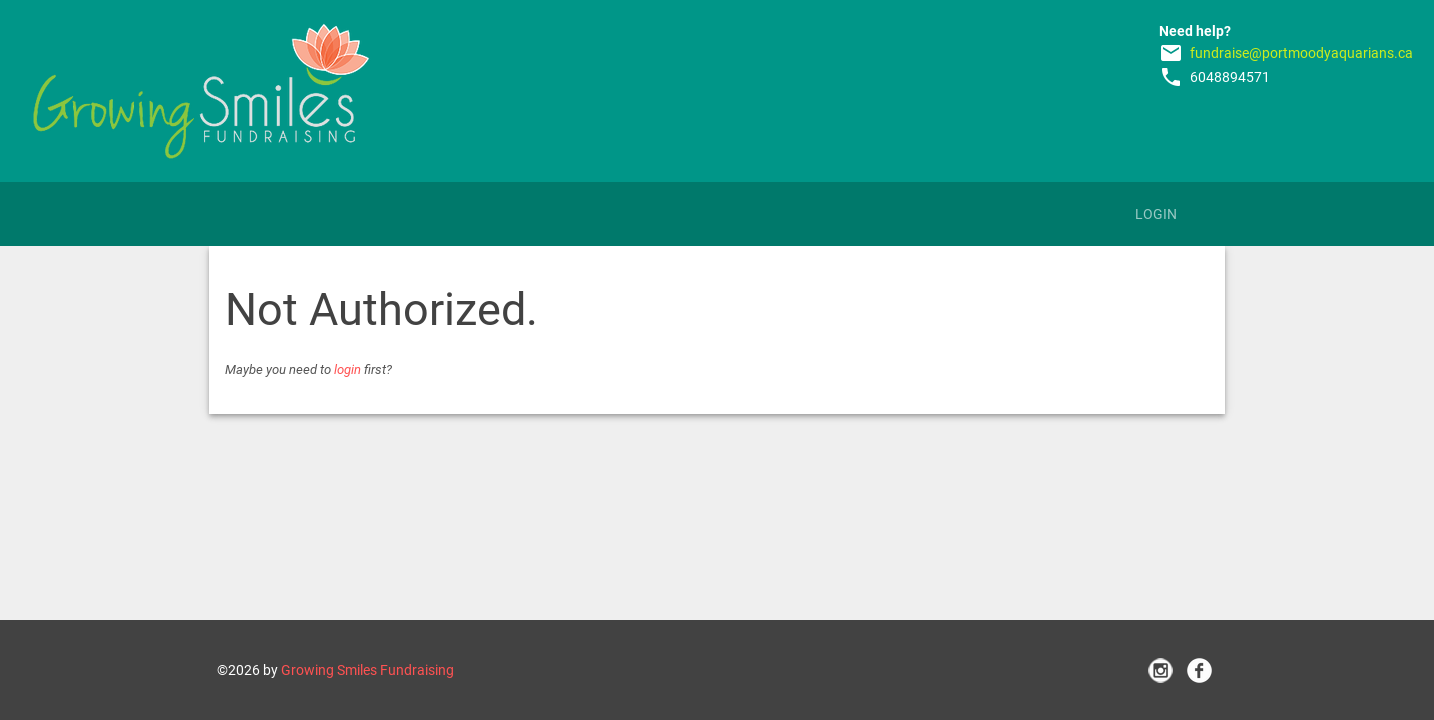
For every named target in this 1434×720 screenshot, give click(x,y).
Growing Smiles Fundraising (367, 670)
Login (1156, 214)
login (347, 369)
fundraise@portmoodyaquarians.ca (1301, 53)
